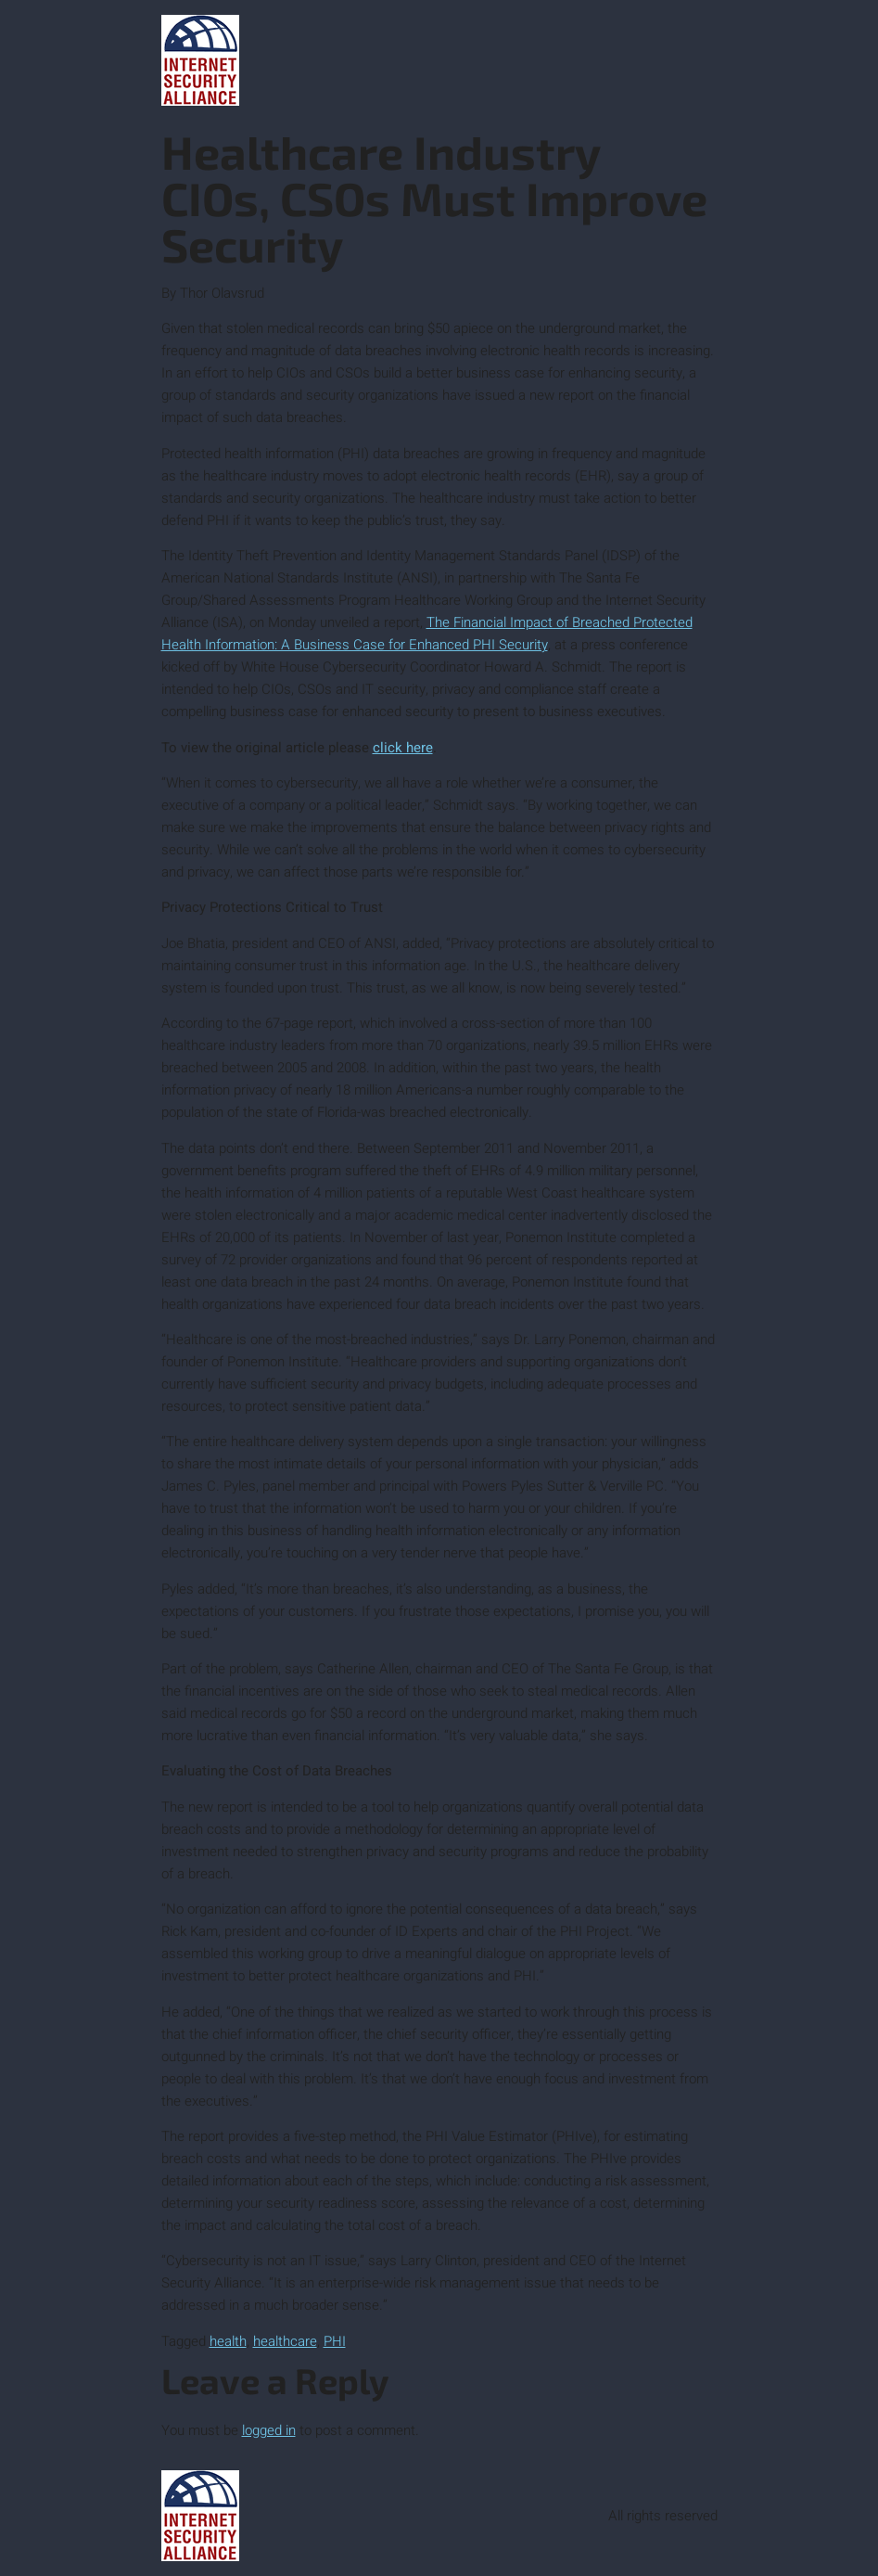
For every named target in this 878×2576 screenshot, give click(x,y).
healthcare (285, 2341)
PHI (335, 2341)
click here (403, 747)
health (228, 2341)
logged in (269, 2430)
